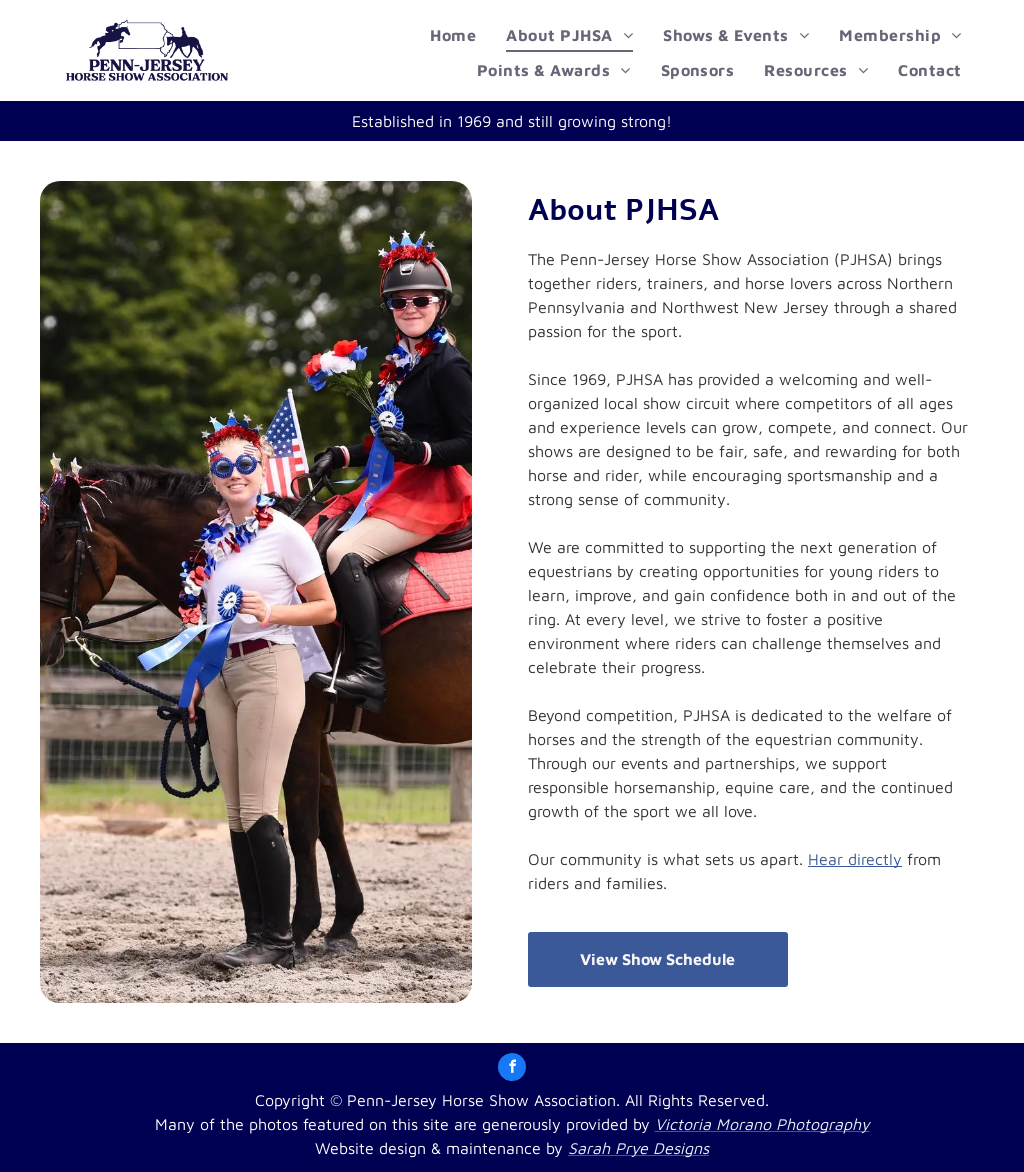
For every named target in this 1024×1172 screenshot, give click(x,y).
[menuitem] (453, 35)
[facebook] (512, 1069)
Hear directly (855, 859)
